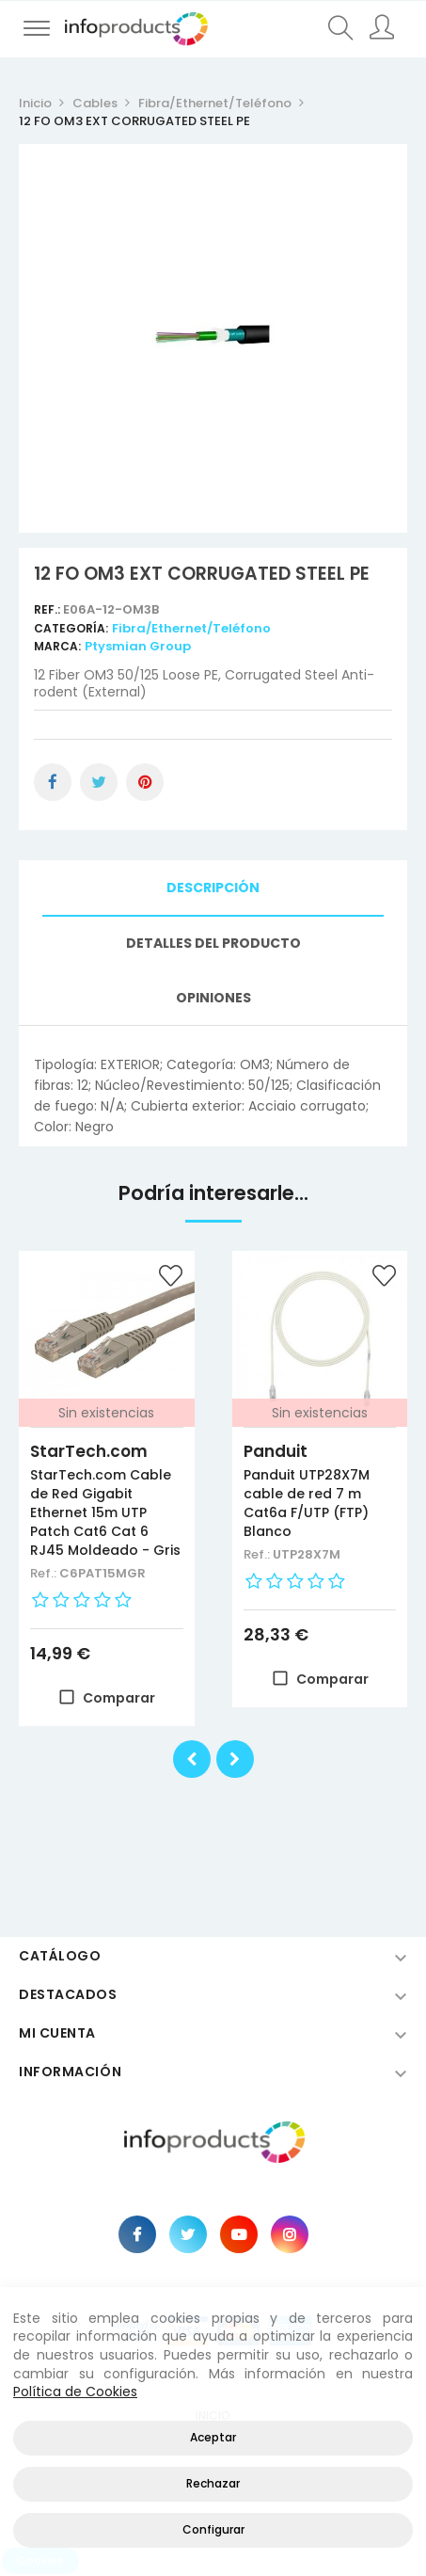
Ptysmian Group (138, 646)
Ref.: (48, 609)
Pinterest (145, 782)
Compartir (52, 782)
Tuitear (99, 782)
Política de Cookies (75, 2391)
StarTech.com (89, 1451)
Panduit (276, 1451)
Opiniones (213, 997)
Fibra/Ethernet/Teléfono (191, 628)
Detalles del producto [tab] (213, 943)
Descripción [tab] (213, 887)
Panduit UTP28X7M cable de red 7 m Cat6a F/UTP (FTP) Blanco (307, 1503)
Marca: (57, 646)
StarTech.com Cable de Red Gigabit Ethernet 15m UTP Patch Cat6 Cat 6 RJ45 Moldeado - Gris (105, 1512)
